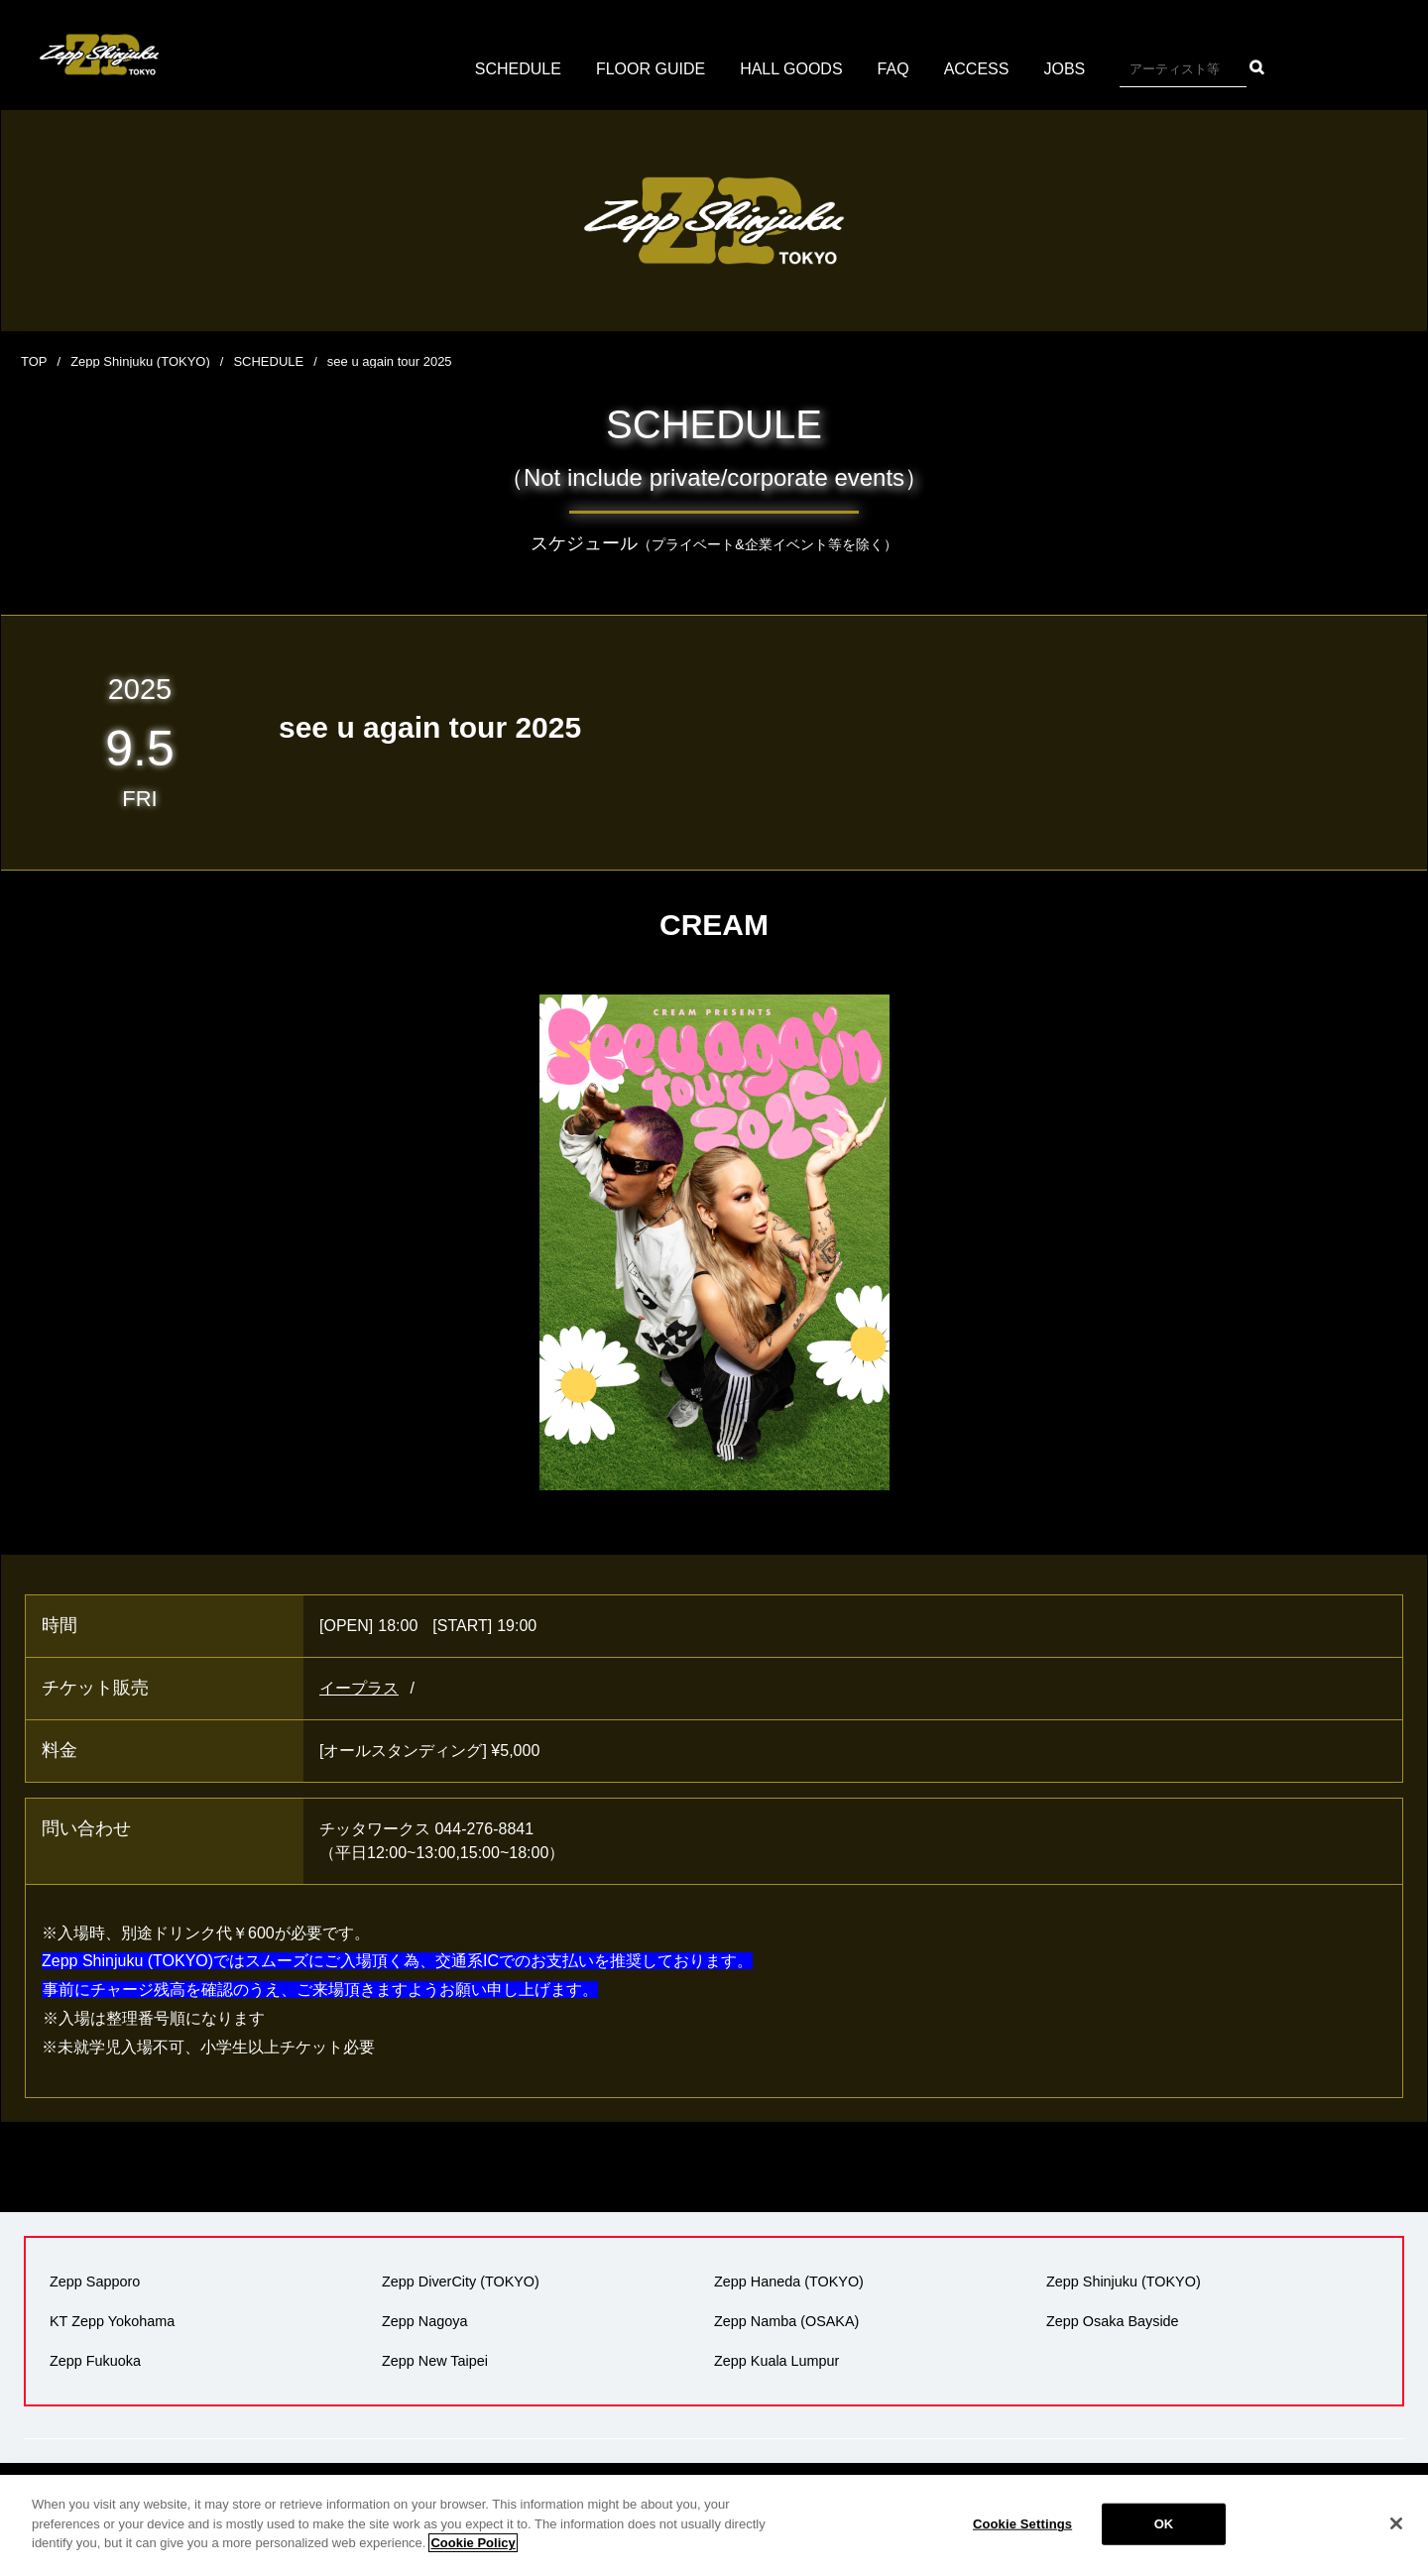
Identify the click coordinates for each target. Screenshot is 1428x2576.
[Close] (1396, 2523)
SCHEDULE (518, 68)
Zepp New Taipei (435, 2361)
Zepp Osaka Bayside (1112, 2321)
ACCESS (977, 68)
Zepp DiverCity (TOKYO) (460, 2281)
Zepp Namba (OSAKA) (786, 2321)
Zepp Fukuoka (95, 2361)
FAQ (893, 68)
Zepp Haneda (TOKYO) (789, 2281)
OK (1164, 2524)
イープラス (359, 1688)
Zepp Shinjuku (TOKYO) (140, 361)
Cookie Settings (1022, 2524)
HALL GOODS (791, 68)
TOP (34, 361)
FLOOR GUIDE (650, 68)
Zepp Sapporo (95, 2281)
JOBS (1064, 68)
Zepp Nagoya (424, 2321)
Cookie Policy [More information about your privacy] (472, 2542)
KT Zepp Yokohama (112, 2321)
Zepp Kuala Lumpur (776, 2361)
